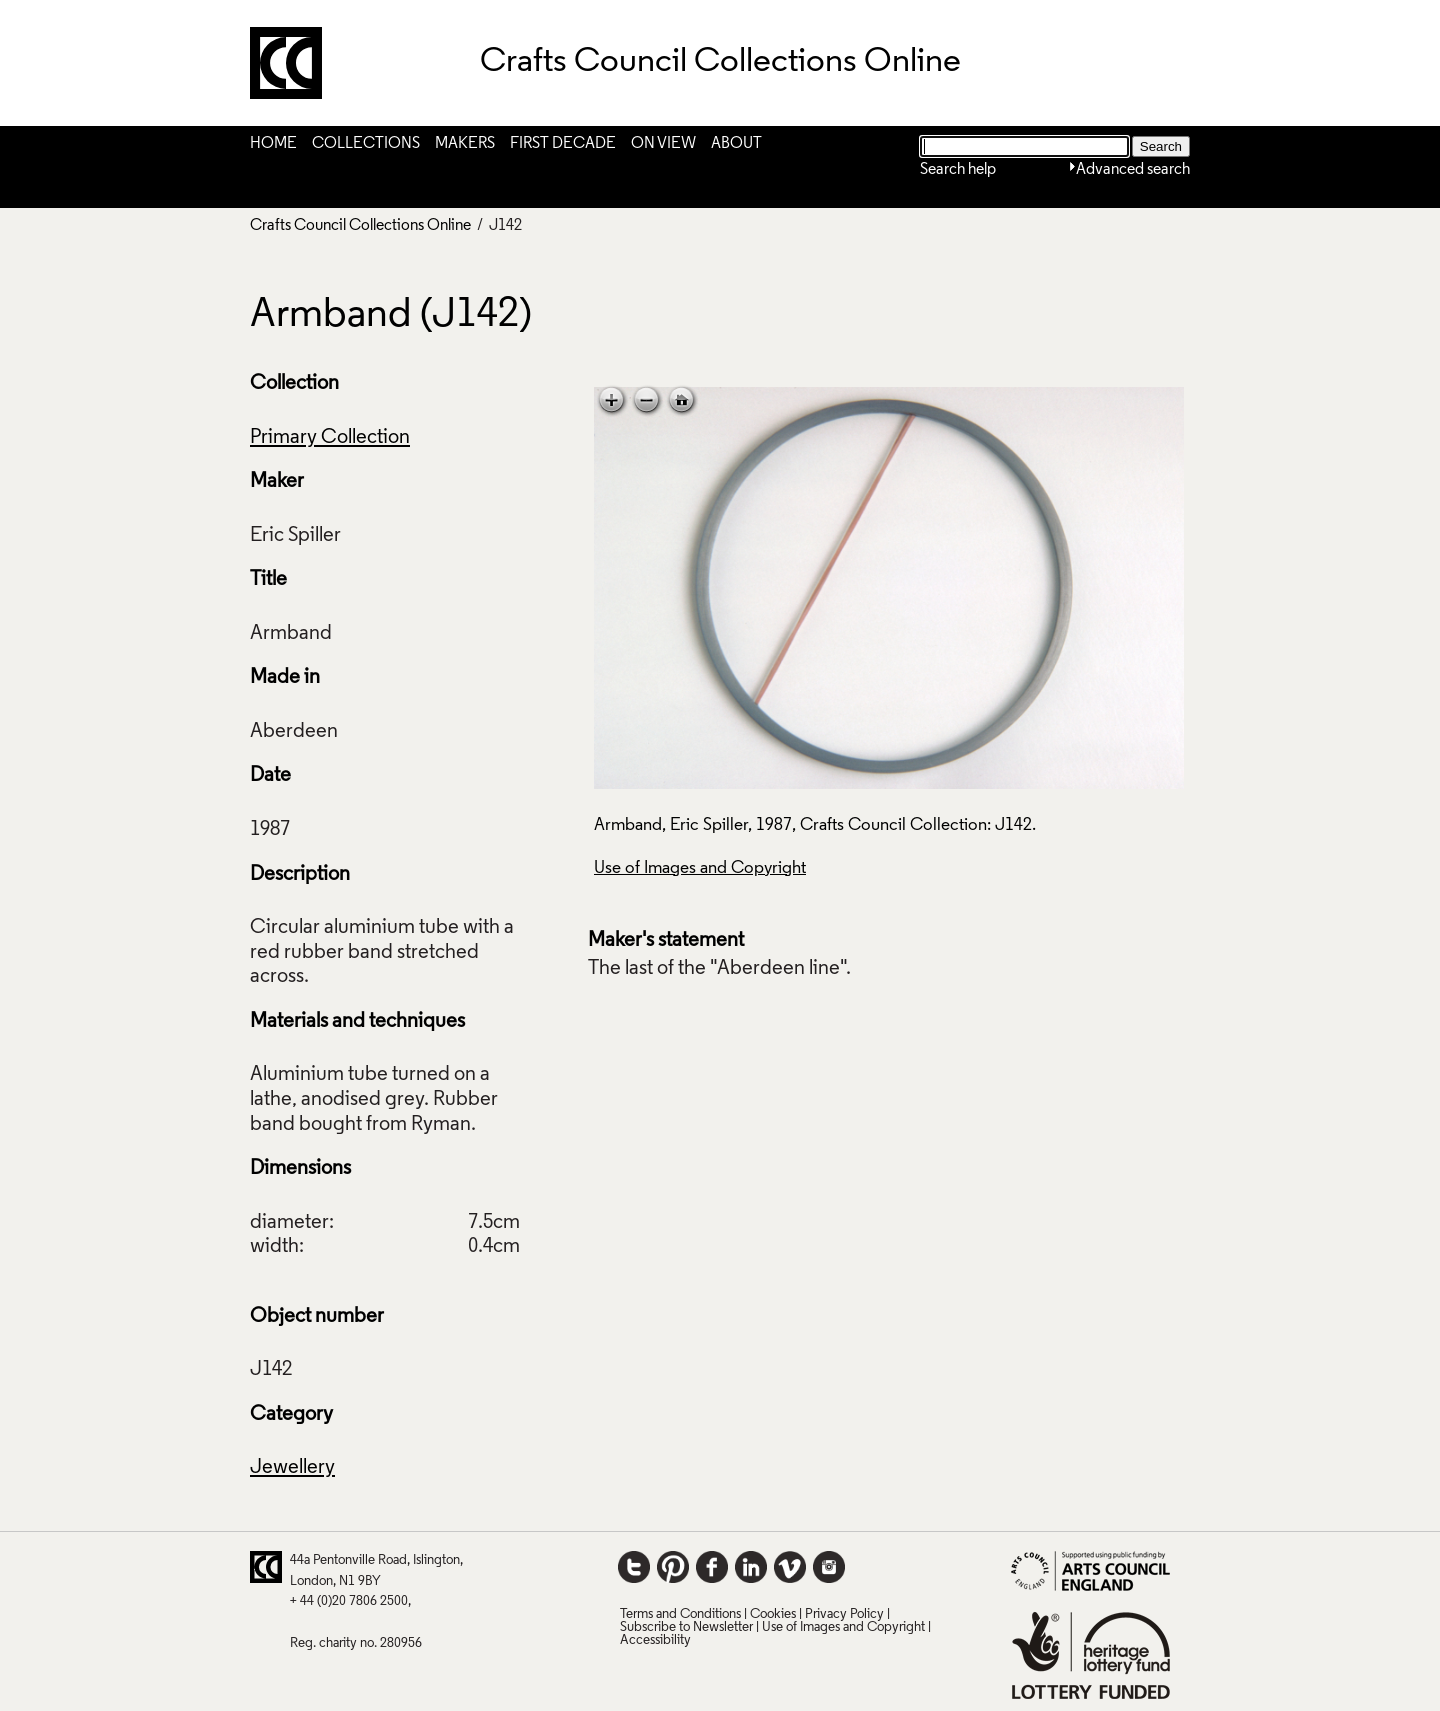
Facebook (712, 1567)
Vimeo (790, 1567)
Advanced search (1133, 170)
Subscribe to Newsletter (686, 1627)
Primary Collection (330, 438)
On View (663, 144)
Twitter (634, 1567)
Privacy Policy (844, 1614)
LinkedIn (751, 1567)
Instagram (829, 1567)
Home (273, 144)
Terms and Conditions (680, 1614)
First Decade (563, 144)
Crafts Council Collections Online (360, 226)
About (736, 144)
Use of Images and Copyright (700, 868)
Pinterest (673, 1567)
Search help (958, 170)
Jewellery (292, 1468)
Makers (465, 144)
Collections (366, 144)
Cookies (773, 1614)
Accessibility (655, 1640)
